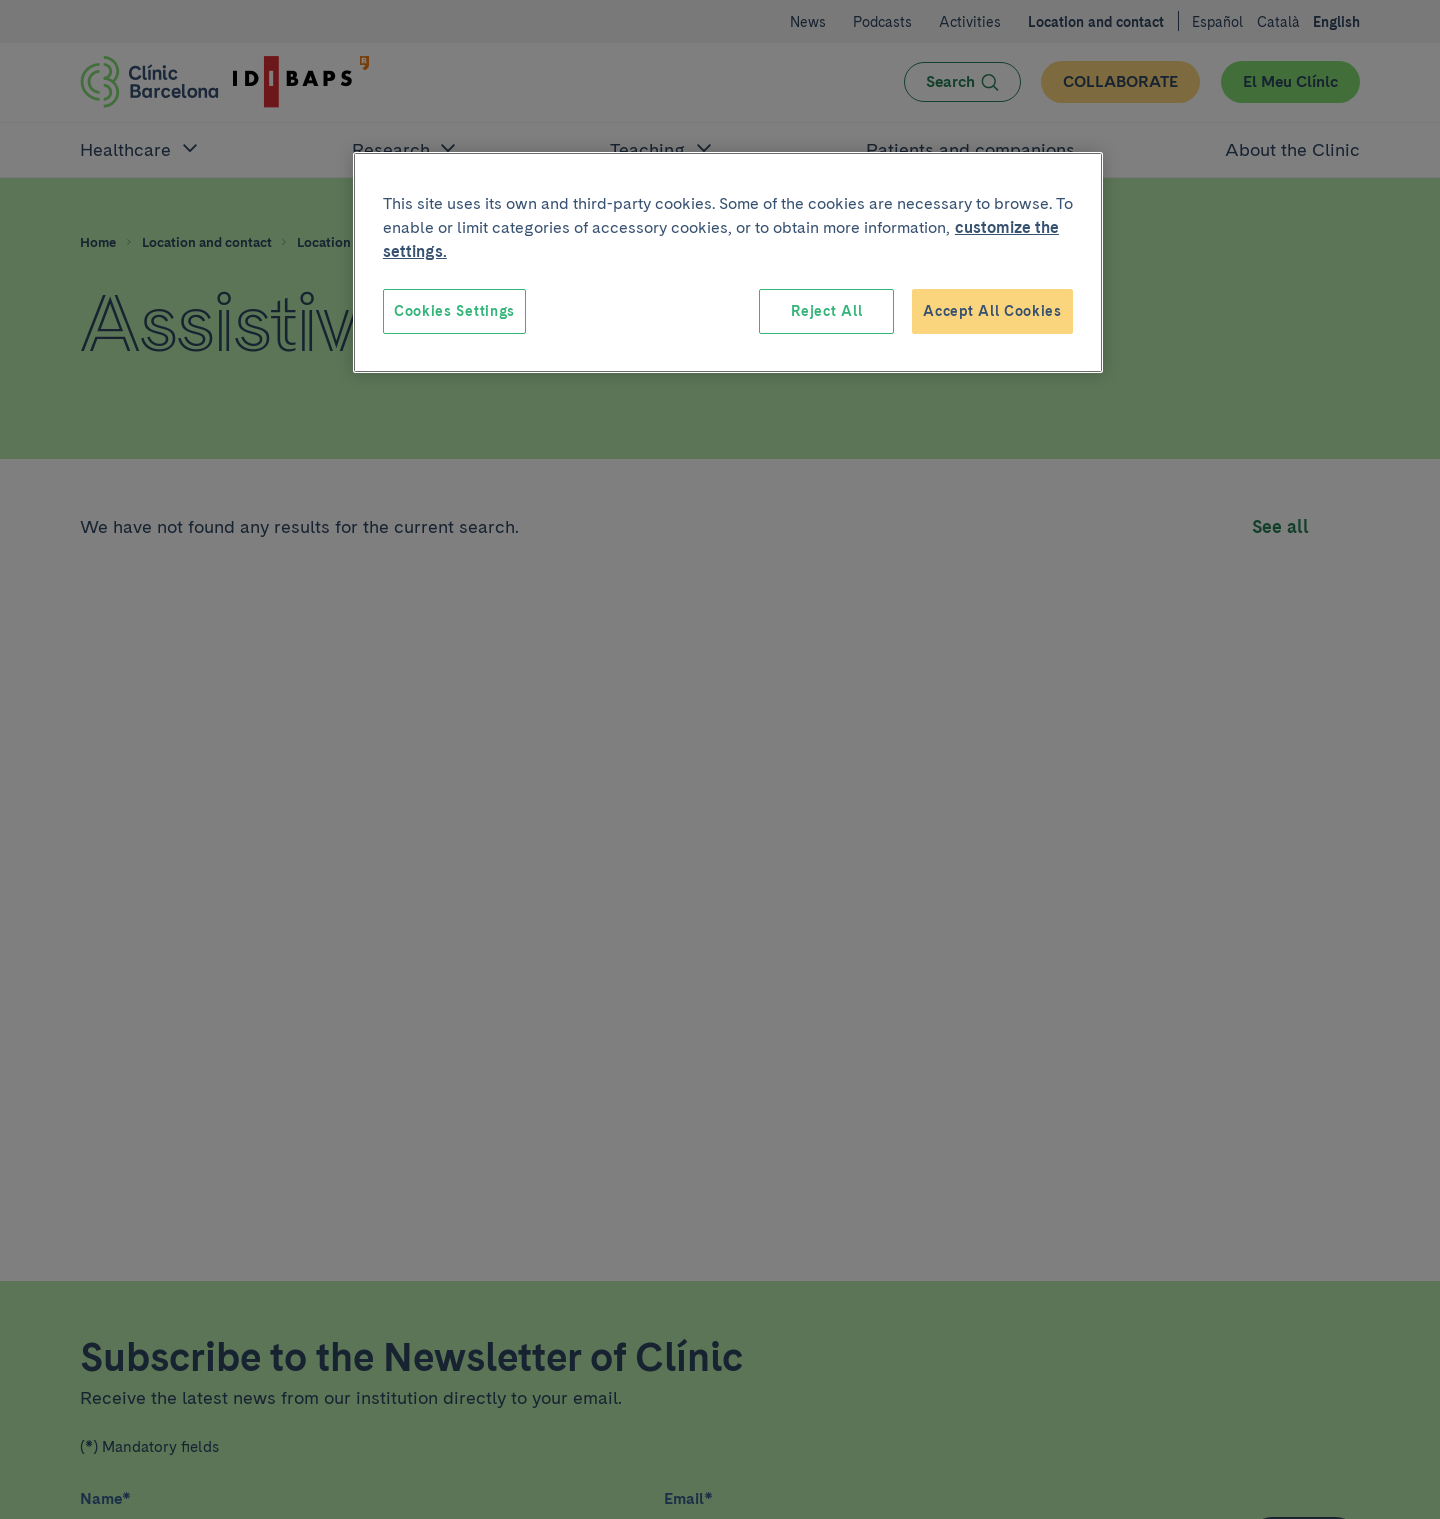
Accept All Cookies (992, 311)
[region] (728, 263)
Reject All (826, 311)
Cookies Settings (454, 311)
